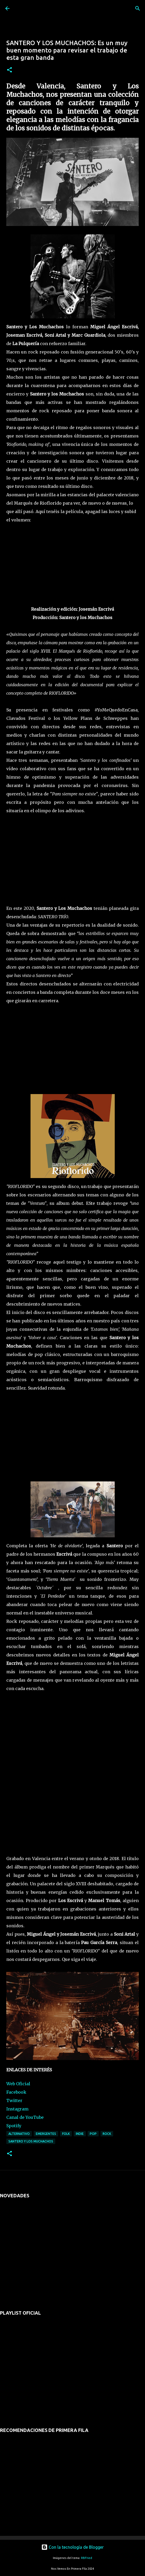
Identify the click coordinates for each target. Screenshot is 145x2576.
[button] (9, 70)
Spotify (13, 2125)
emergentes (46, 2133)
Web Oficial (18, 2083)
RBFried (86, 2557)
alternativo (19, 2133)
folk (66, 2133)
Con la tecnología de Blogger (72, 2547)
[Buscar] (137, 8)
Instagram (17, 2109)
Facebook (16, 2092)
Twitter (14, 2100)
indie (80, 2133)
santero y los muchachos (30, 2141)
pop (93, 2133)
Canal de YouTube (25, 2117)
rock (107, 2133)
